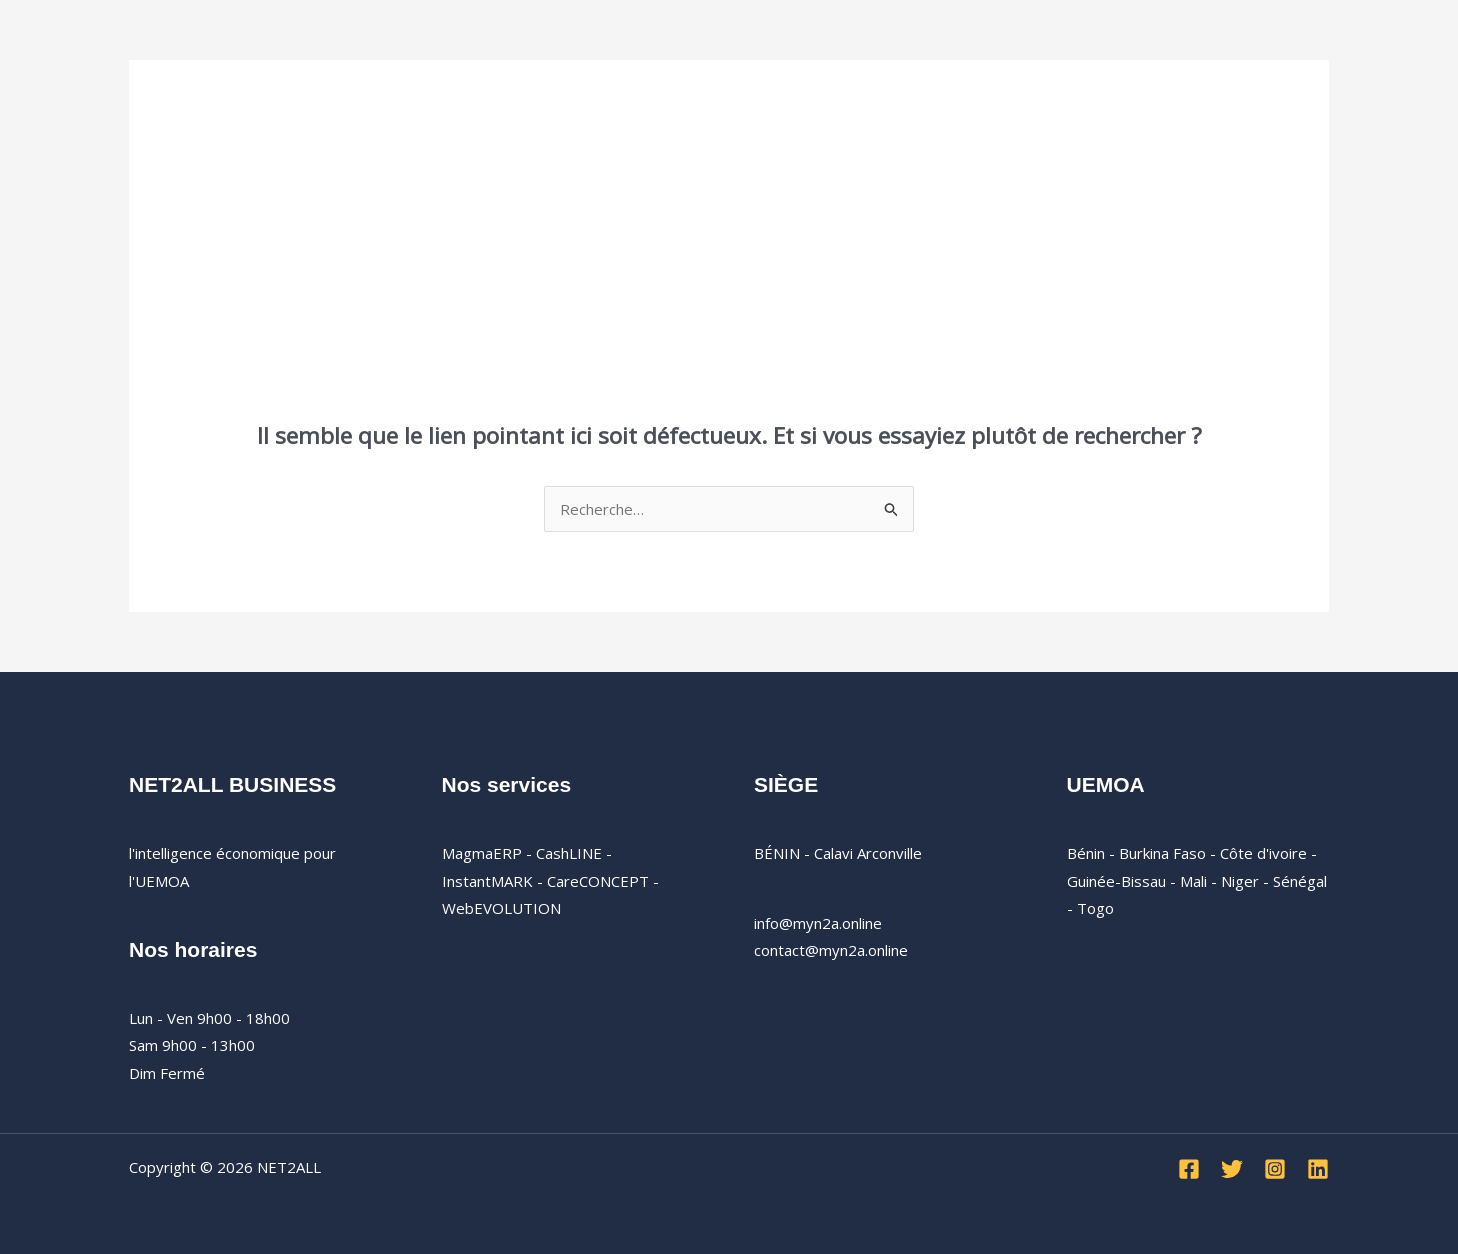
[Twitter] (1232, 1169)
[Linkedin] (1318, 1169)
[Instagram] (1275, 1169)
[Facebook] (1189, 1169)
